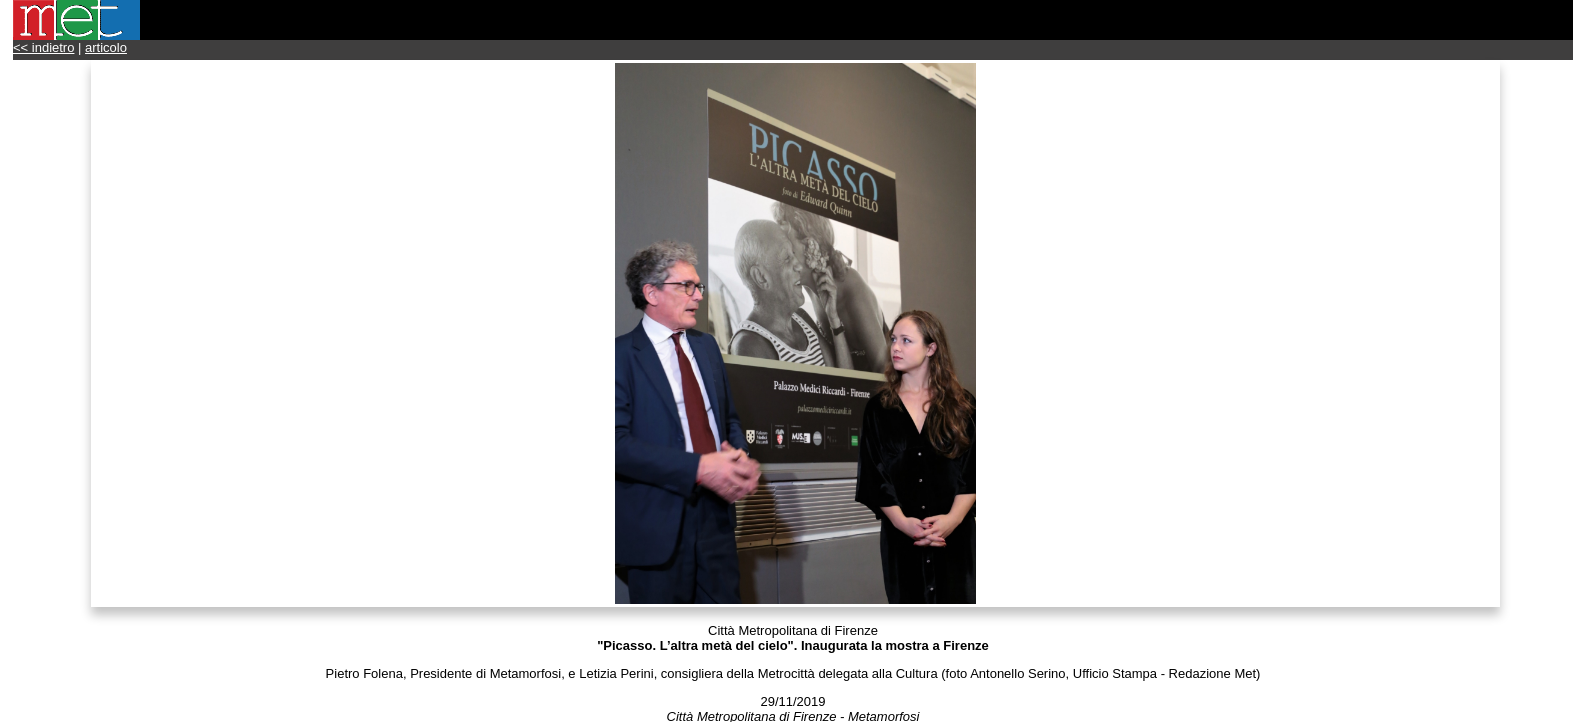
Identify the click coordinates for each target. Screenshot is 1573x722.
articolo (106, 47)
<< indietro (43, 47)
